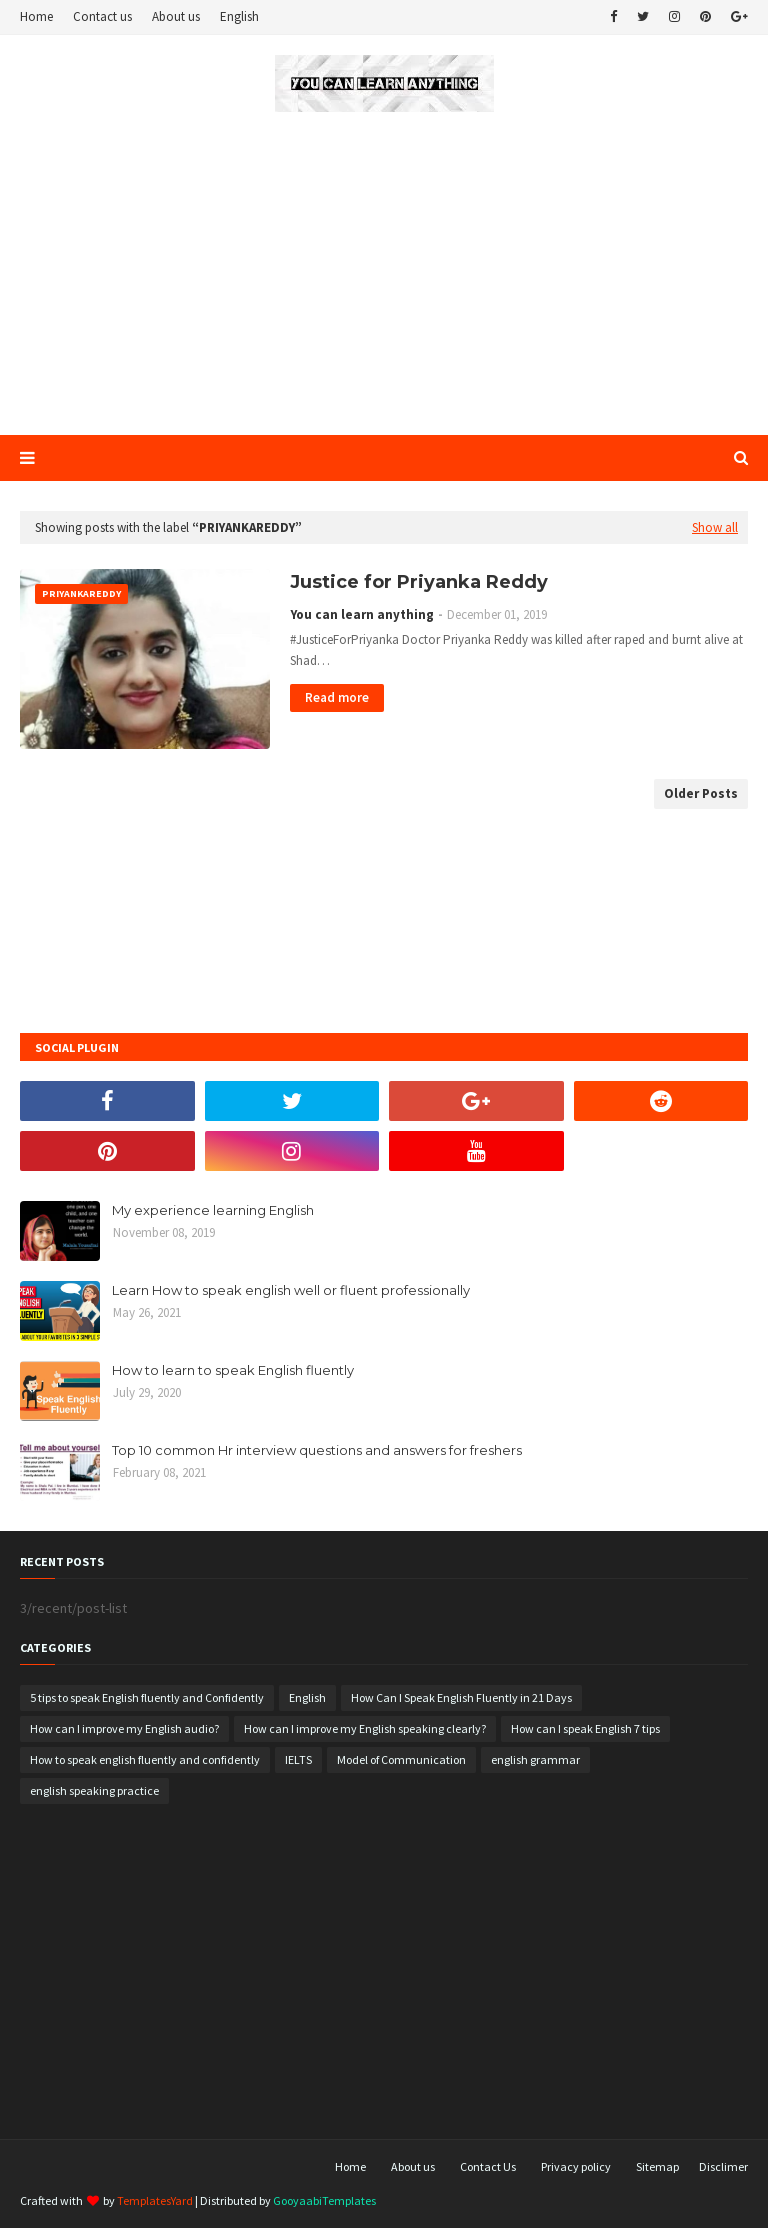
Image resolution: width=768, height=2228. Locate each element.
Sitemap (657, 2166)
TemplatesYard (155, 2200)
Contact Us (488, 2166)
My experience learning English (213, 1210)
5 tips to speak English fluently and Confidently (147, 1697)
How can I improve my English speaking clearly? (365, 1728)
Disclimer (723, 2166)
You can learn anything (362, 614)
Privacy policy (576, 2166)
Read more (337, 697)
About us (176, 16)
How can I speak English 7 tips (585, 1728)
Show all (715, 527)
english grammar (535, 1759)
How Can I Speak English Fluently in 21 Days (461, 1697)
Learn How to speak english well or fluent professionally (291, 1290)
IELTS (298, 1759)
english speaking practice (94, 1790)
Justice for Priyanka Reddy (419, 582)
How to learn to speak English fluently (233, 1370)
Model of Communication (401, 1759)
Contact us (102, 16)
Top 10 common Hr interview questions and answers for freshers (317, 1450)
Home (36, 16)
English (239, 16)
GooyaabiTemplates (324, 2200)
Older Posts (701, 793)
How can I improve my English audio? (124, 1728)
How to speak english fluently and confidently (145, 1759)
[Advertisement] (384, 275)
